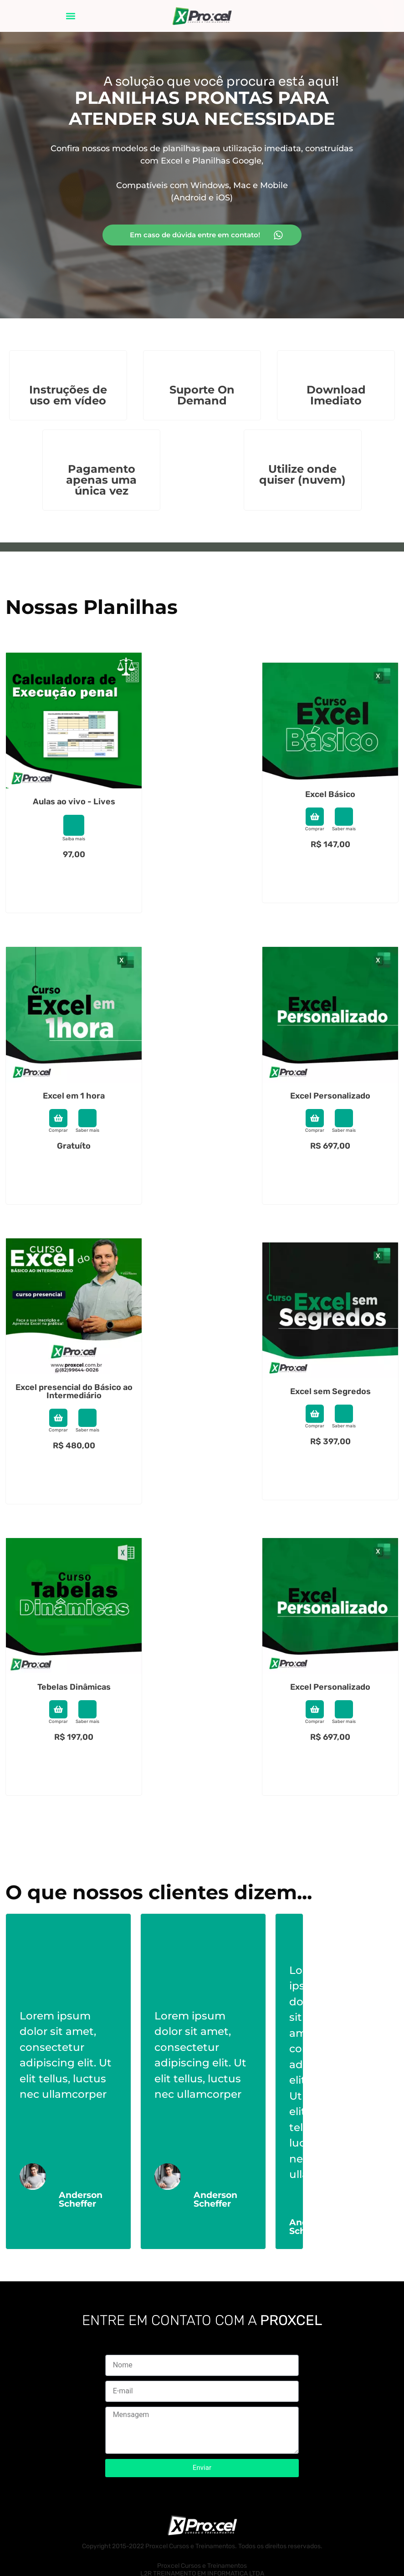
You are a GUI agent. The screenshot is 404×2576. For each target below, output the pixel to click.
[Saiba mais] (73, 825)
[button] (70, 16)
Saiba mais (73, 839)
